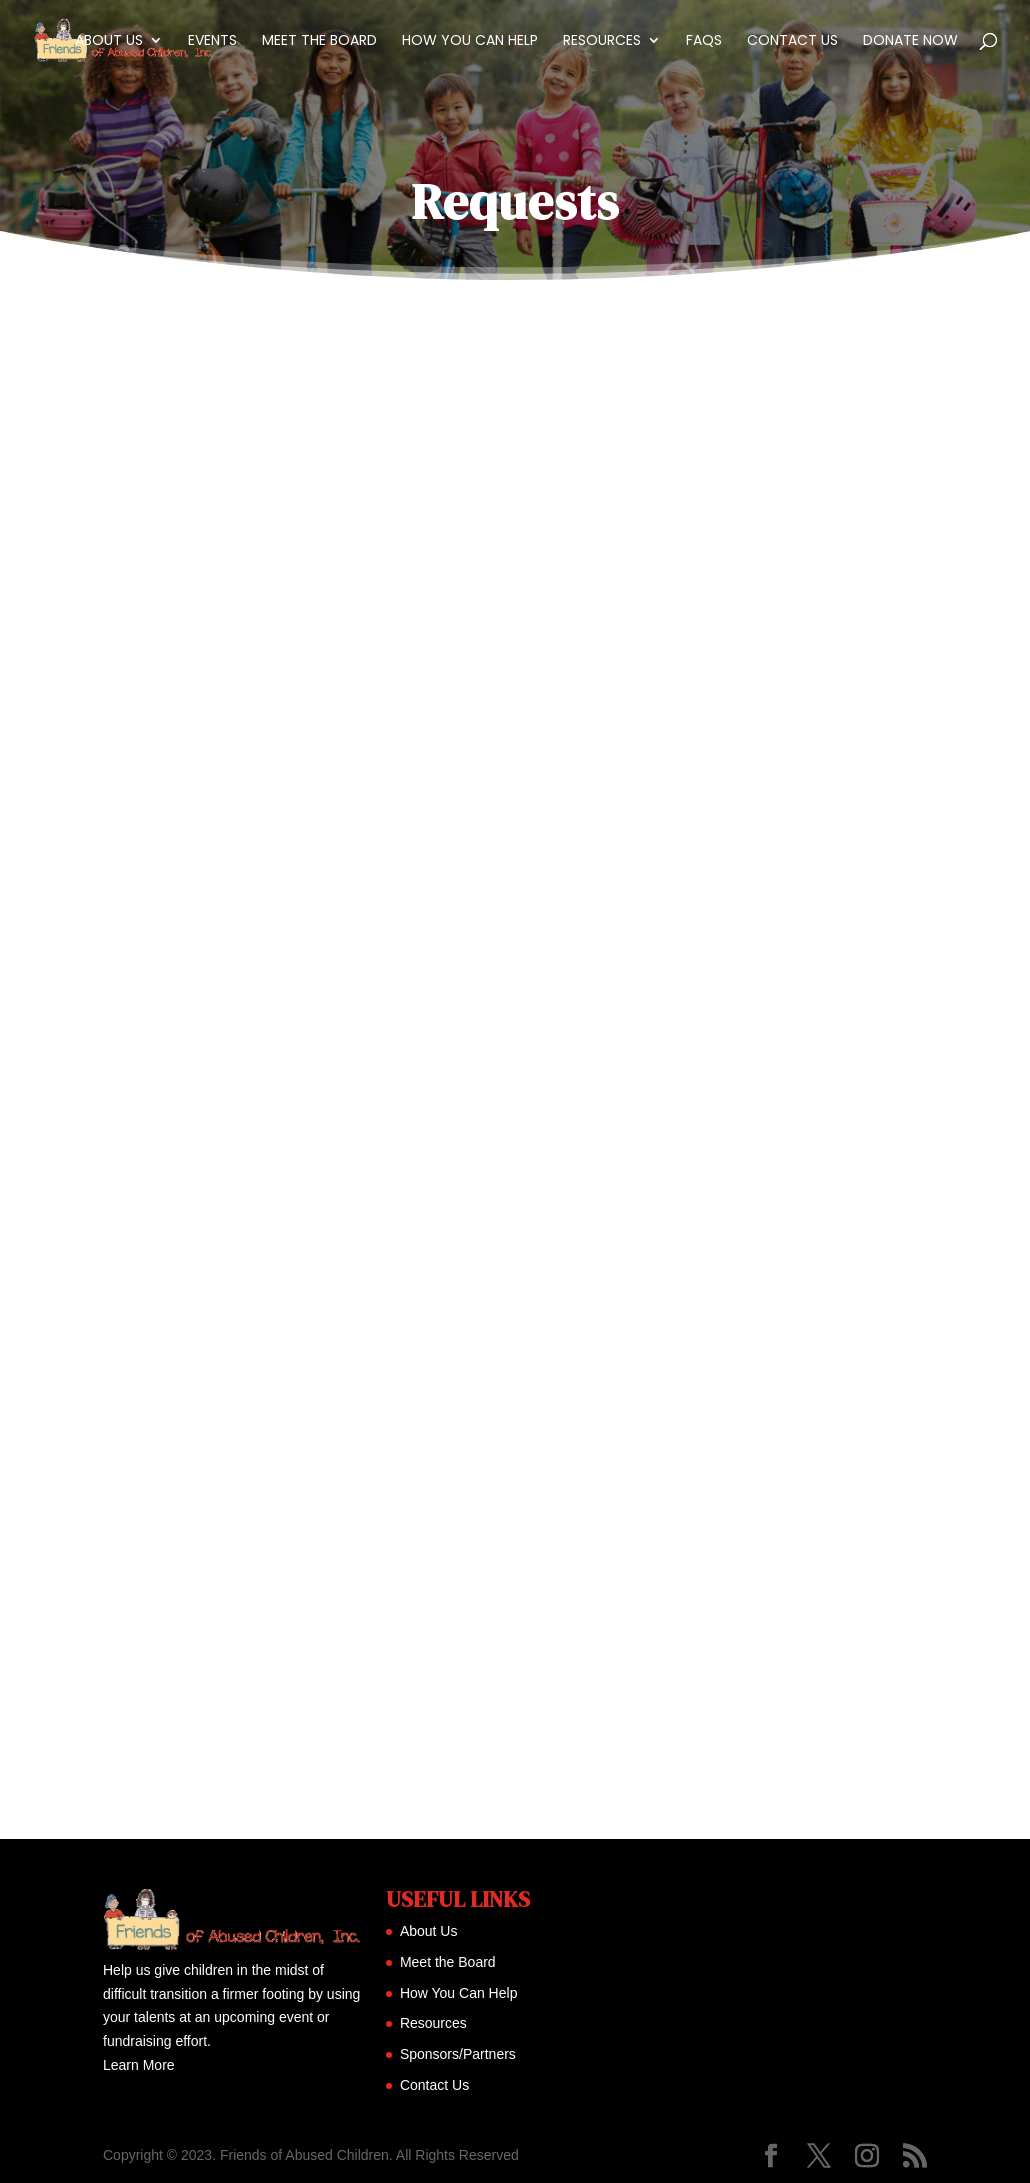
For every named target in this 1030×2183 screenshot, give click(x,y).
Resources (602, 41)
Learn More (139, 2065)
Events (212, 41)
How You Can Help (470, 41)
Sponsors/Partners (458, 2054)
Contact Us (792, 41)
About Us (109, 41)
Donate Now (910, 41)
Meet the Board (319, 41)
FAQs (704, 41)
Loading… (515, 1055)
